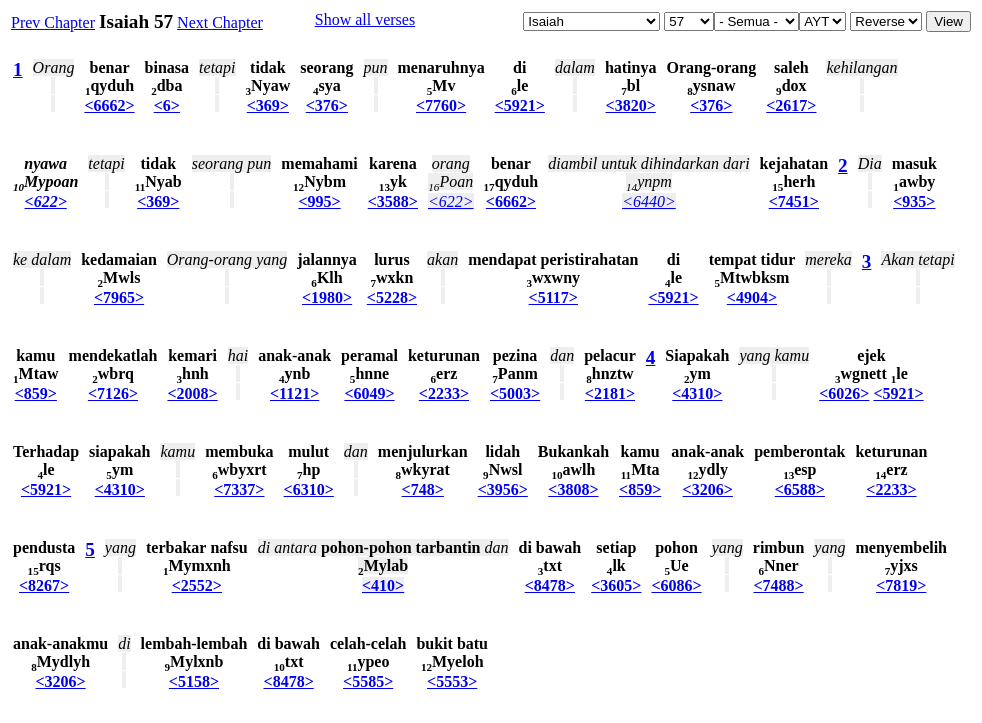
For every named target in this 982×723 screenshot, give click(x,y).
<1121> (294, 393)
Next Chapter (220, 22)
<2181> (610, 393)
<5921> (520, 105)
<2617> (791, 105)
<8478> (550, 585)
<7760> (441, 105)
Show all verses (365, 19)
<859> (36, 393)
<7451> (794, 201)
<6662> (109, 105)
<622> (46, 201)
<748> (423, 489)
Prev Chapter (53, 22)
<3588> (393, 201)
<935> (914, 201)
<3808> (573, 489)
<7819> (901, 585)
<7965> (119, 297)
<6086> (676, 585)
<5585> (368, 681)
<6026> (844, 393)
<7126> (113, 393)
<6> (167, 105)
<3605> (616, 585)
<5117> (553, 297)
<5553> (452, 681)
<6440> (649, 201)
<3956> (503, 489)
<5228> (392, 297)
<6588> (800, 489)
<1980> (327, 297)
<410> (383, 585)
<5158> (194, 681)
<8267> (44, 585)
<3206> (708, 489)
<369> (268, 105)
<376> (327, 105)
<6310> (309, 489)
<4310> (697, 393)
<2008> (192, 393)
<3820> (631, 105)
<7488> (778, 585)
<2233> (444, 393)
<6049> (369, 393)
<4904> (752, 297)
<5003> (515, 393)
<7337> (239, 489)
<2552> (197, 585)
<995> (319, 201)
